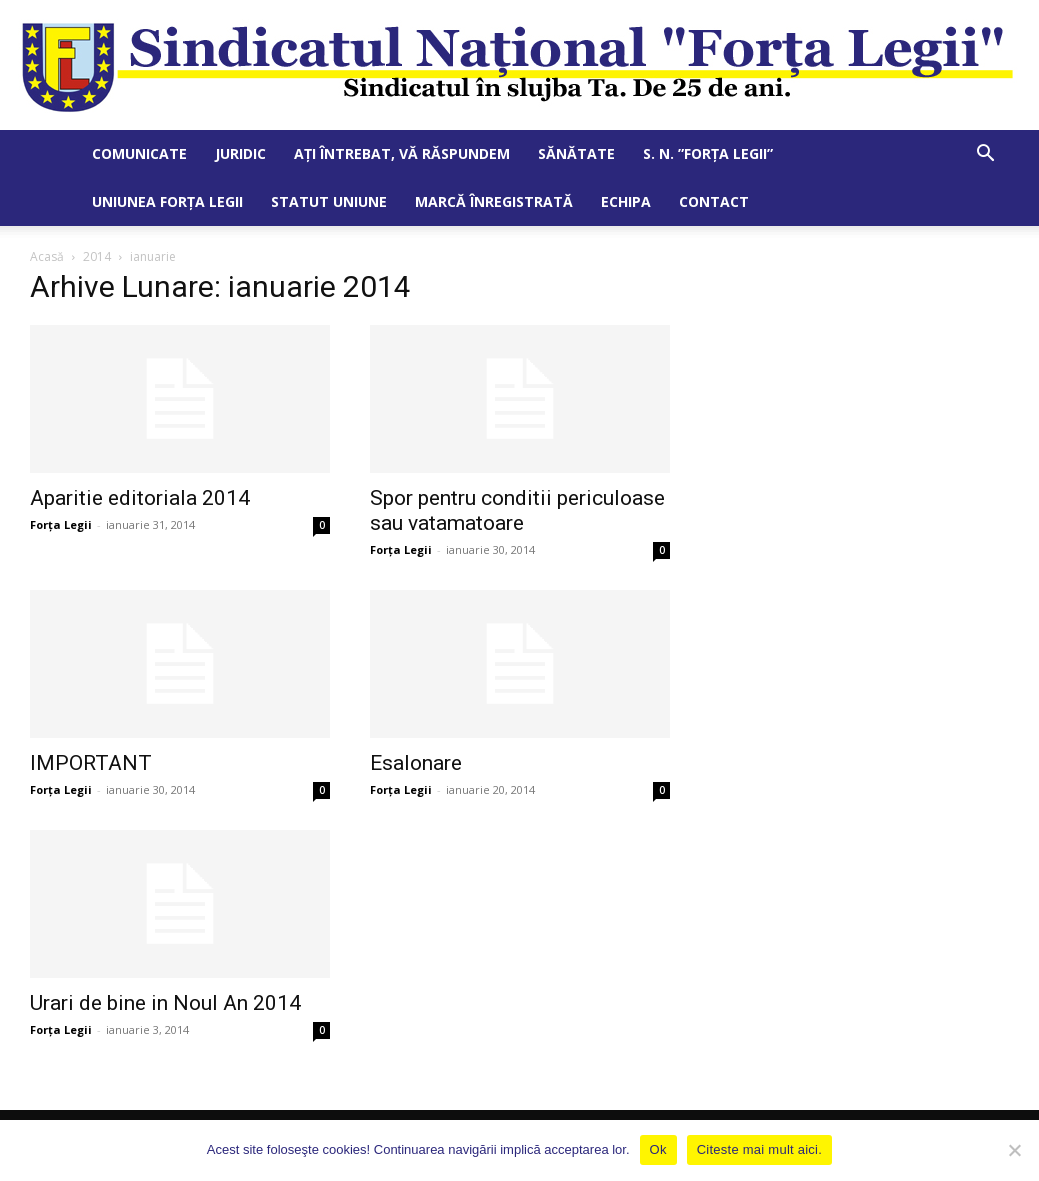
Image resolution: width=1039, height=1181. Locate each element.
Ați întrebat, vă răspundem (402, 153)
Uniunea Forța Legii (167, 201)
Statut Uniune (329, 201)
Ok (658, 1149)
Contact (714, 201)
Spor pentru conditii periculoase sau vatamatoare (517, 510)
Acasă (47, 256)
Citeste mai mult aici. (759, 1149)
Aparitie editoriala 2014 (140, 498)
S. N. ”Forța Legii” (708, 153)
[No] (1014, 1150)
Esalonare (416, 763)
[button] (986, 155)
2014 (97, 256)
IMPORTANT (91, 763)
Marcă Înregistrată (494, 201)
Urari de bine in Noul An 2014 (165, 1003)
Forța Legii (61, 524)
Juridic (240, 153)
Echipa (626, 201)
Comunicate (139, 153)
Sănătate (576, 153)
